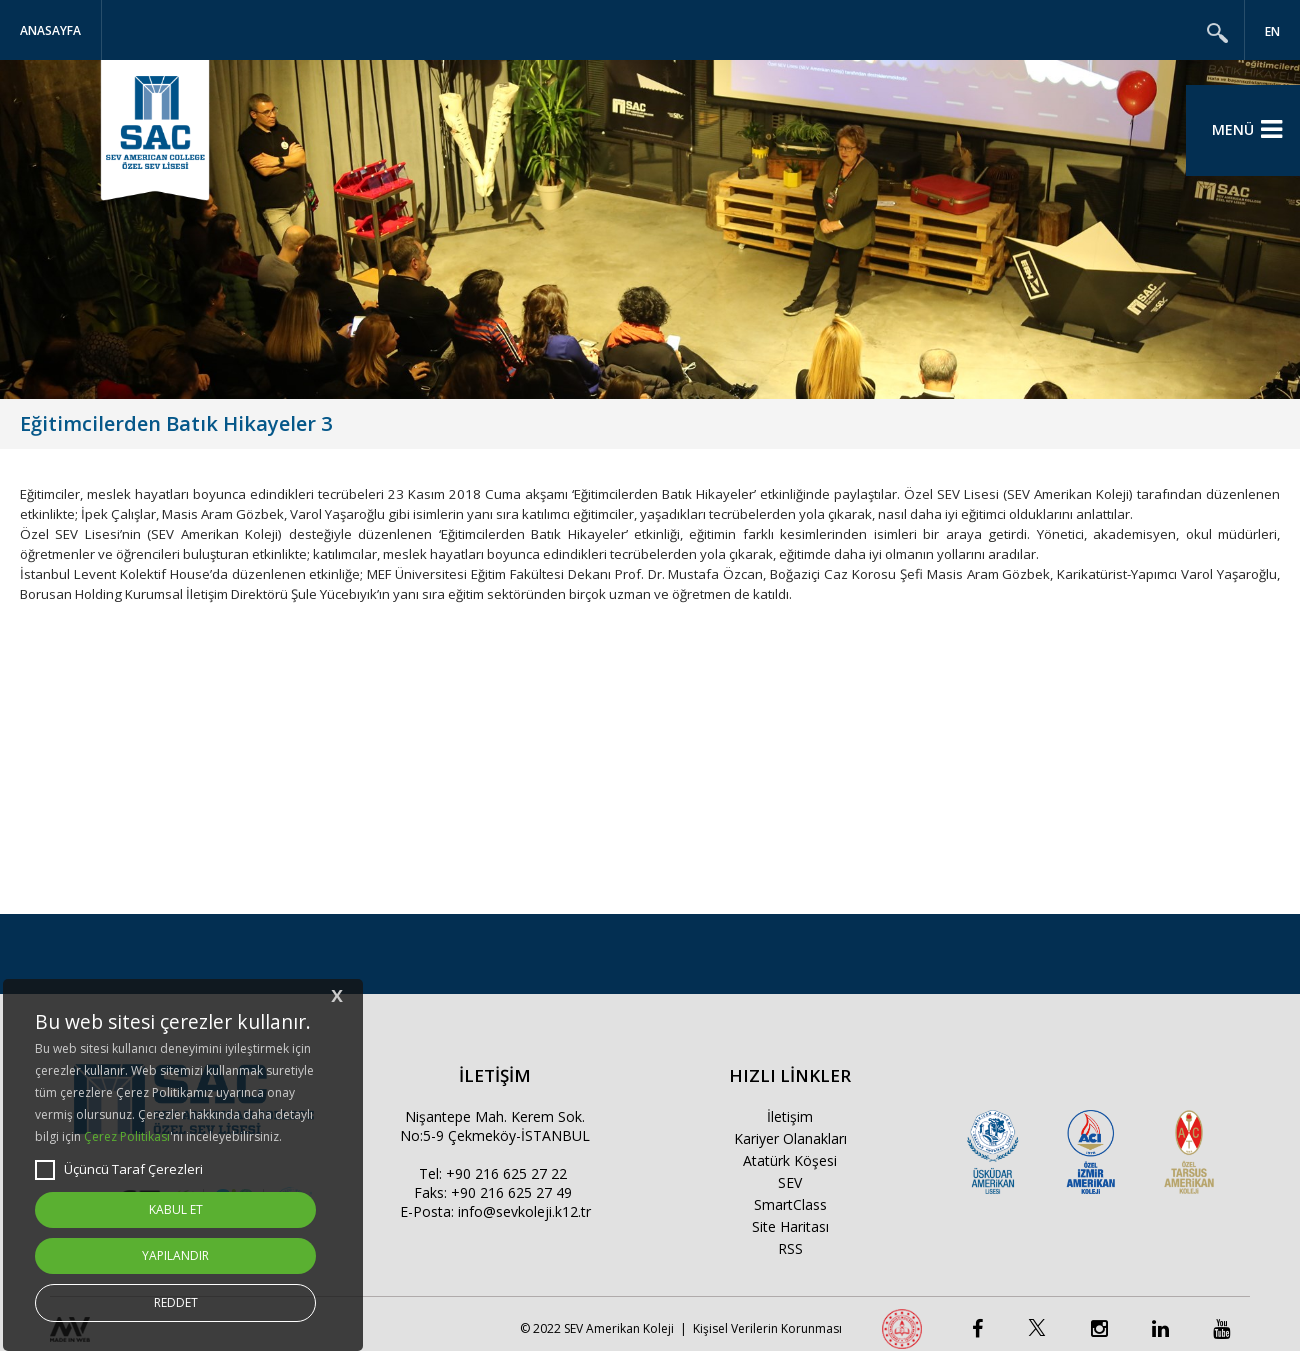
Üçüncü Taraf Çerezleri (119, 1170)
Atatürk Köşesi (790, 1160)
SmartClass (790, 1204)
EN (1272, 31)
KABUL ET (176, 1209)
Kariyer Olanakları (790, 1138)
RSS (790, 1248)
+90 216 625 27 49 (511, 1192)
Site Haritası (790, 1226)
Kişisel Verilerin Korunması (767, 1328)
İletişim (790, 1116)
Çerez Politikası (127, 1136)
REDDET (176, 1302)
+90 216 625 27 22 (506, 1173)
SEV (790, 1182)
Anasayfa (50, 30)
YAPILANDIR (175, 1255)
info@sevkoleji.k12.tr (524, 1211)
